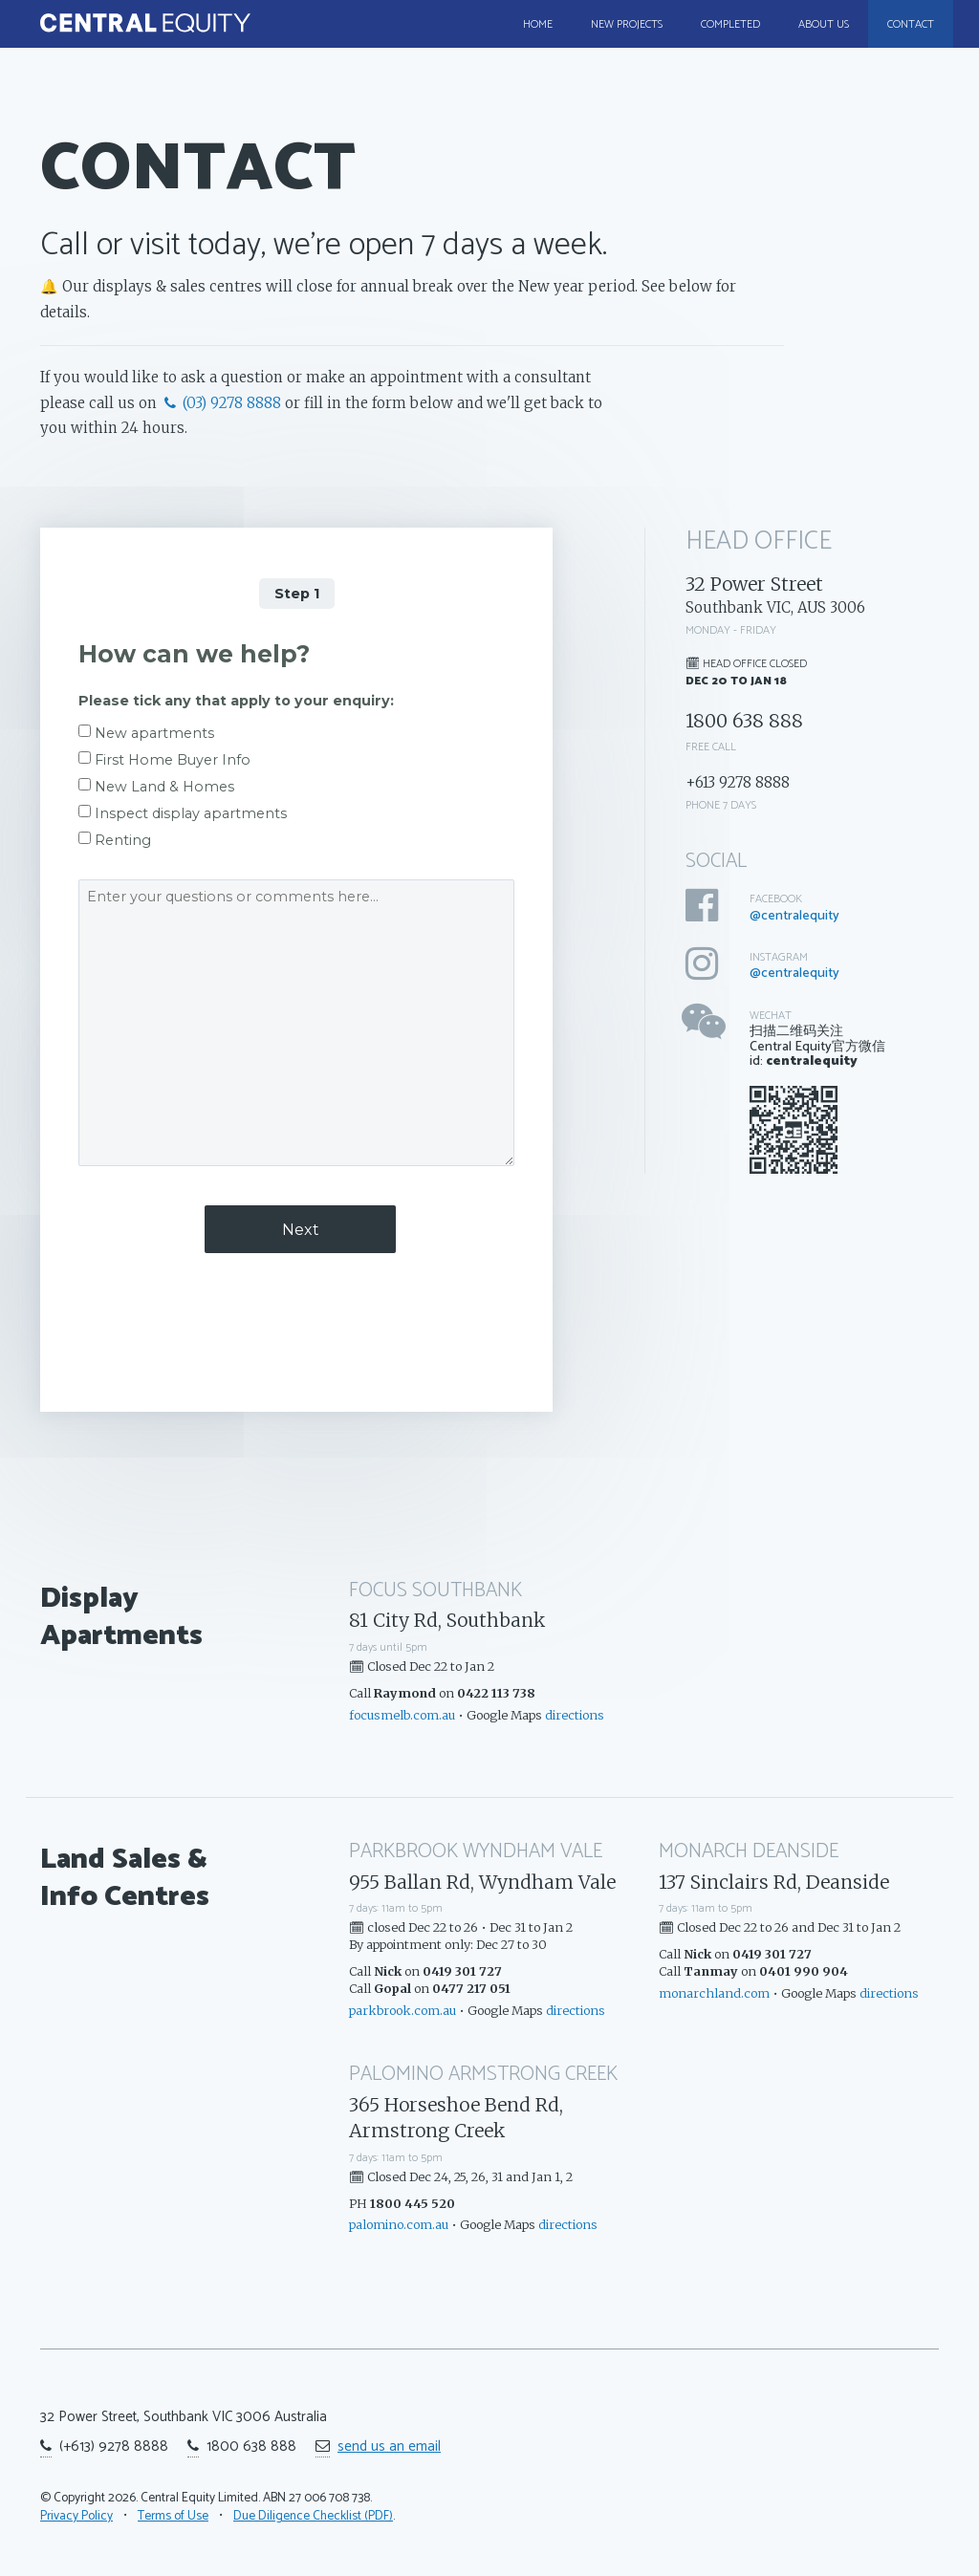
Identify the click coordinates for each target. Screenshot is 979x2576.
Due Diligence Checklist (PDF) (313, 2515)
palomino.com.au (398, 2224)
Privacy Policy (76, 2515)
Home (538, 24)
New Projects (627, 24)
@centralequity (794, 916)
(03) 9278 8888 (221, 403)
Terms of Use (173, 2515)
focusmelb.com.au (402, 1714)
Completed (730, 24)
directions (574, 1714)
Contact (910, 24)
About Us (823, 24)
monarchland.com (714, 1993)
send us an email (389, 2446)
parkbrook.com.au (402, 2010)
